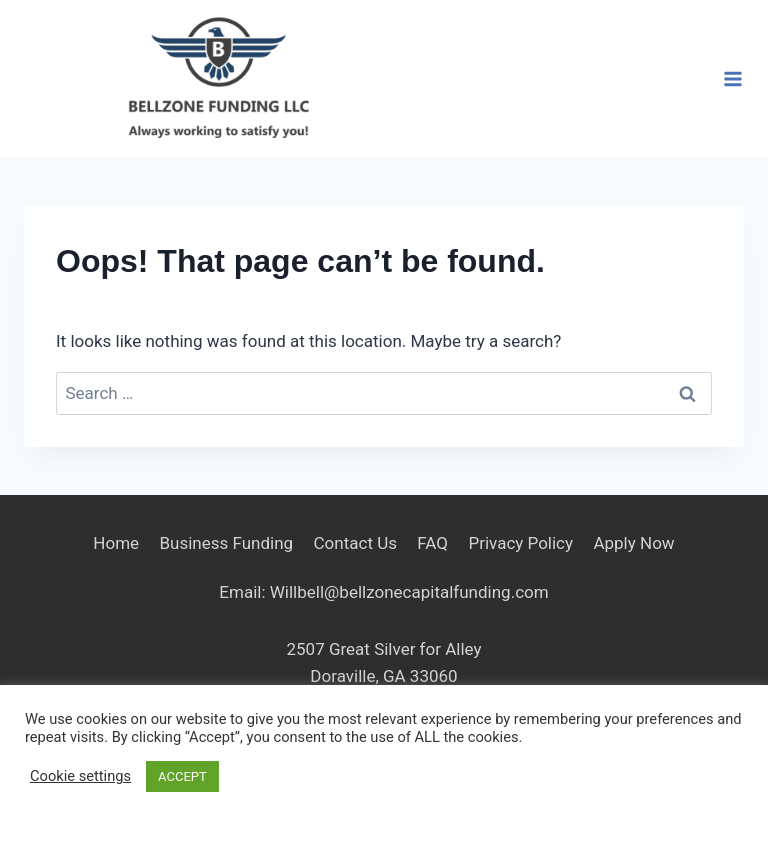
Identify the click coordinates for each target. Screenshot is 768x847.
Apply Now (633, 543)
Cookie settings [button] (80, 776)
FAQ (432, 543)
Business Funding (226, 543)
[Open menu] (732, 78)
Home (116, 543)
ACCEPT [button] (182, 776)
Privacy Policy (520, 543)
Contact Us (355, 543)
